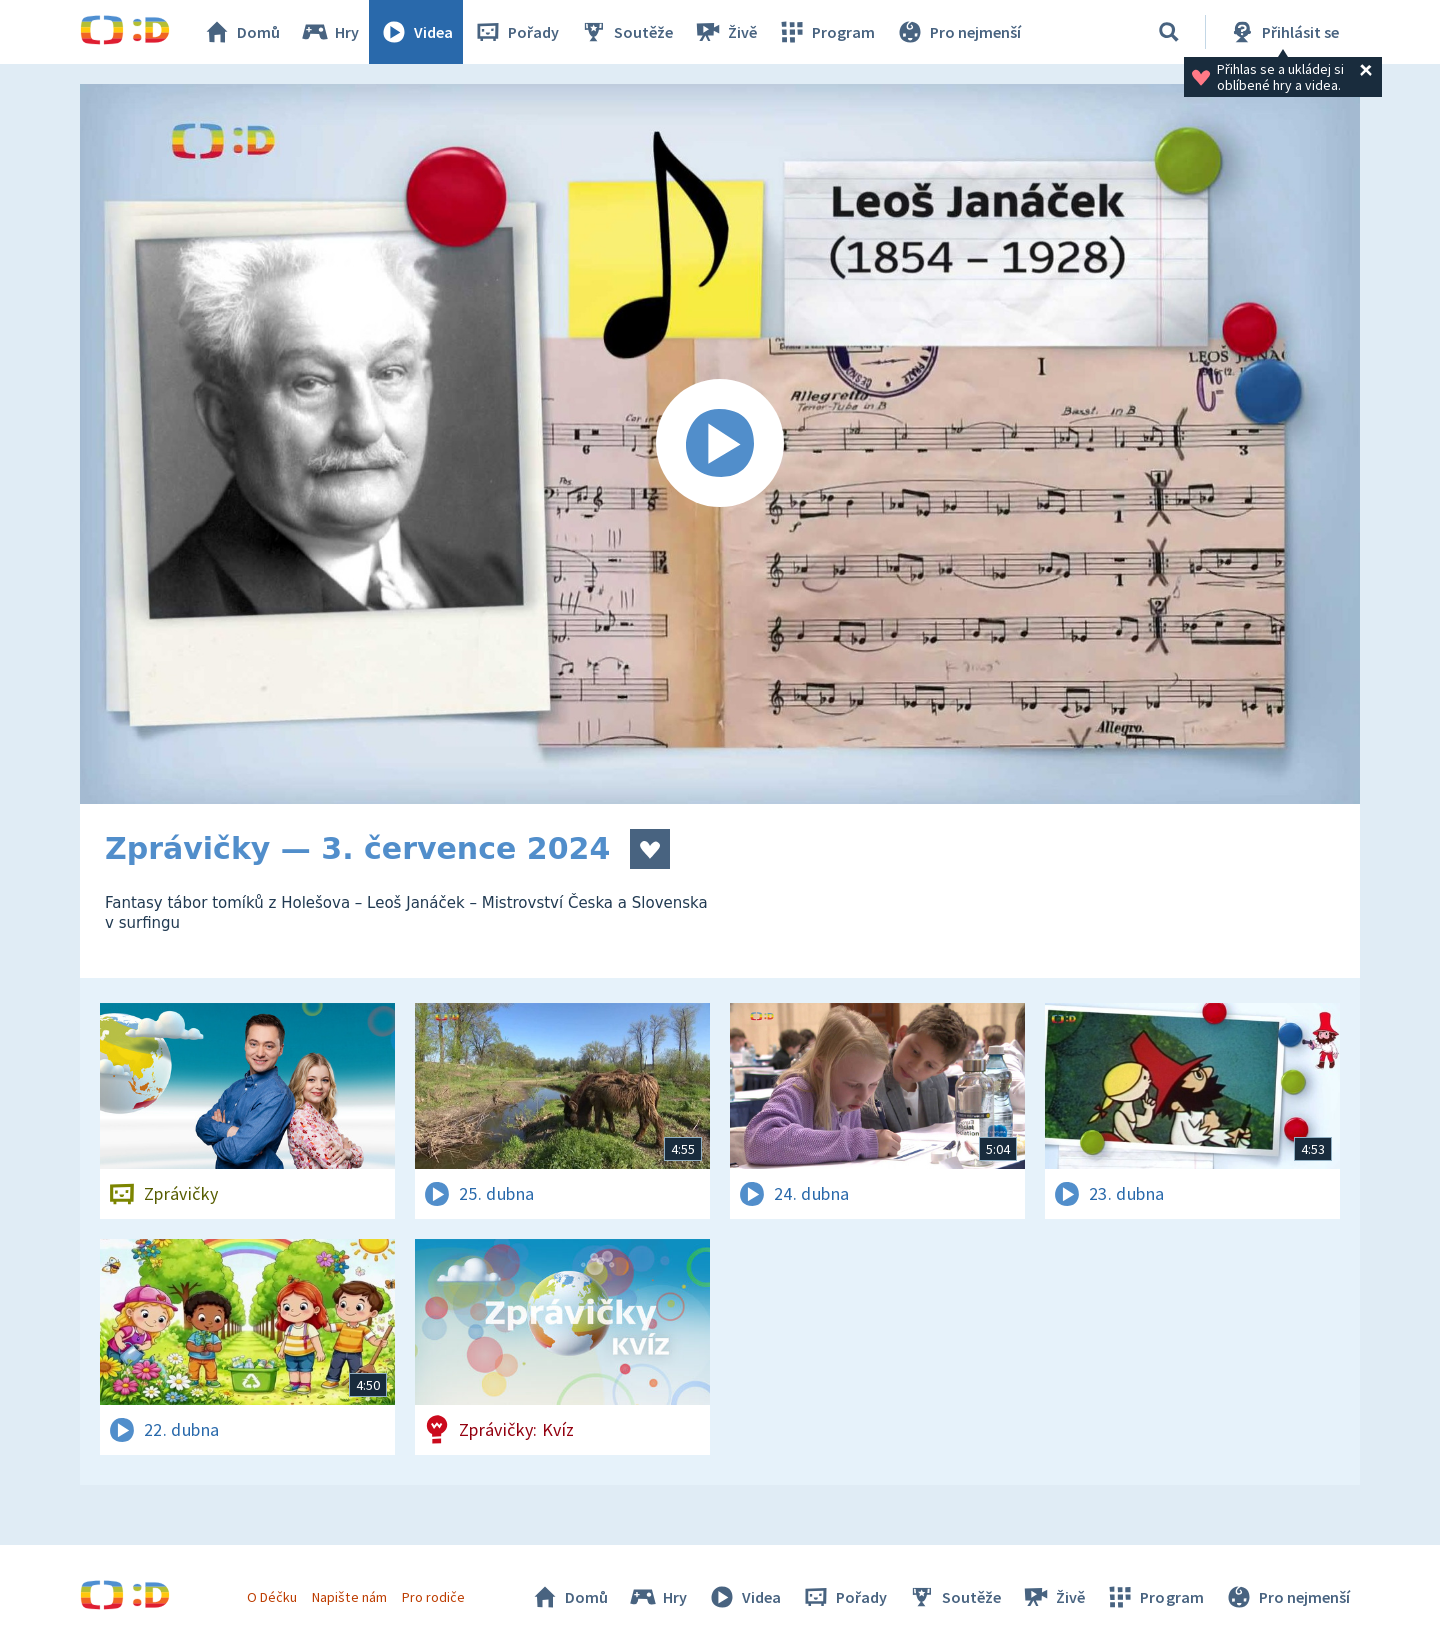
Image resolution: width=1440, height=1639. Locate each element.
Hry (329, 32)
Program (826, 32)
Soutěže (626, 32)
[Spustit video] (720, 444)
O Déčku (272, 1597)
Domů (241, 32)
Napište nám (349, 1597)
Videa (416, 32)
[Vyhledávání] (1169, 32)
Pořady (516, 32)
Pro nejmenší (958, 32)
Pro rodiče (433, 1597)
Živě (725, 32)
